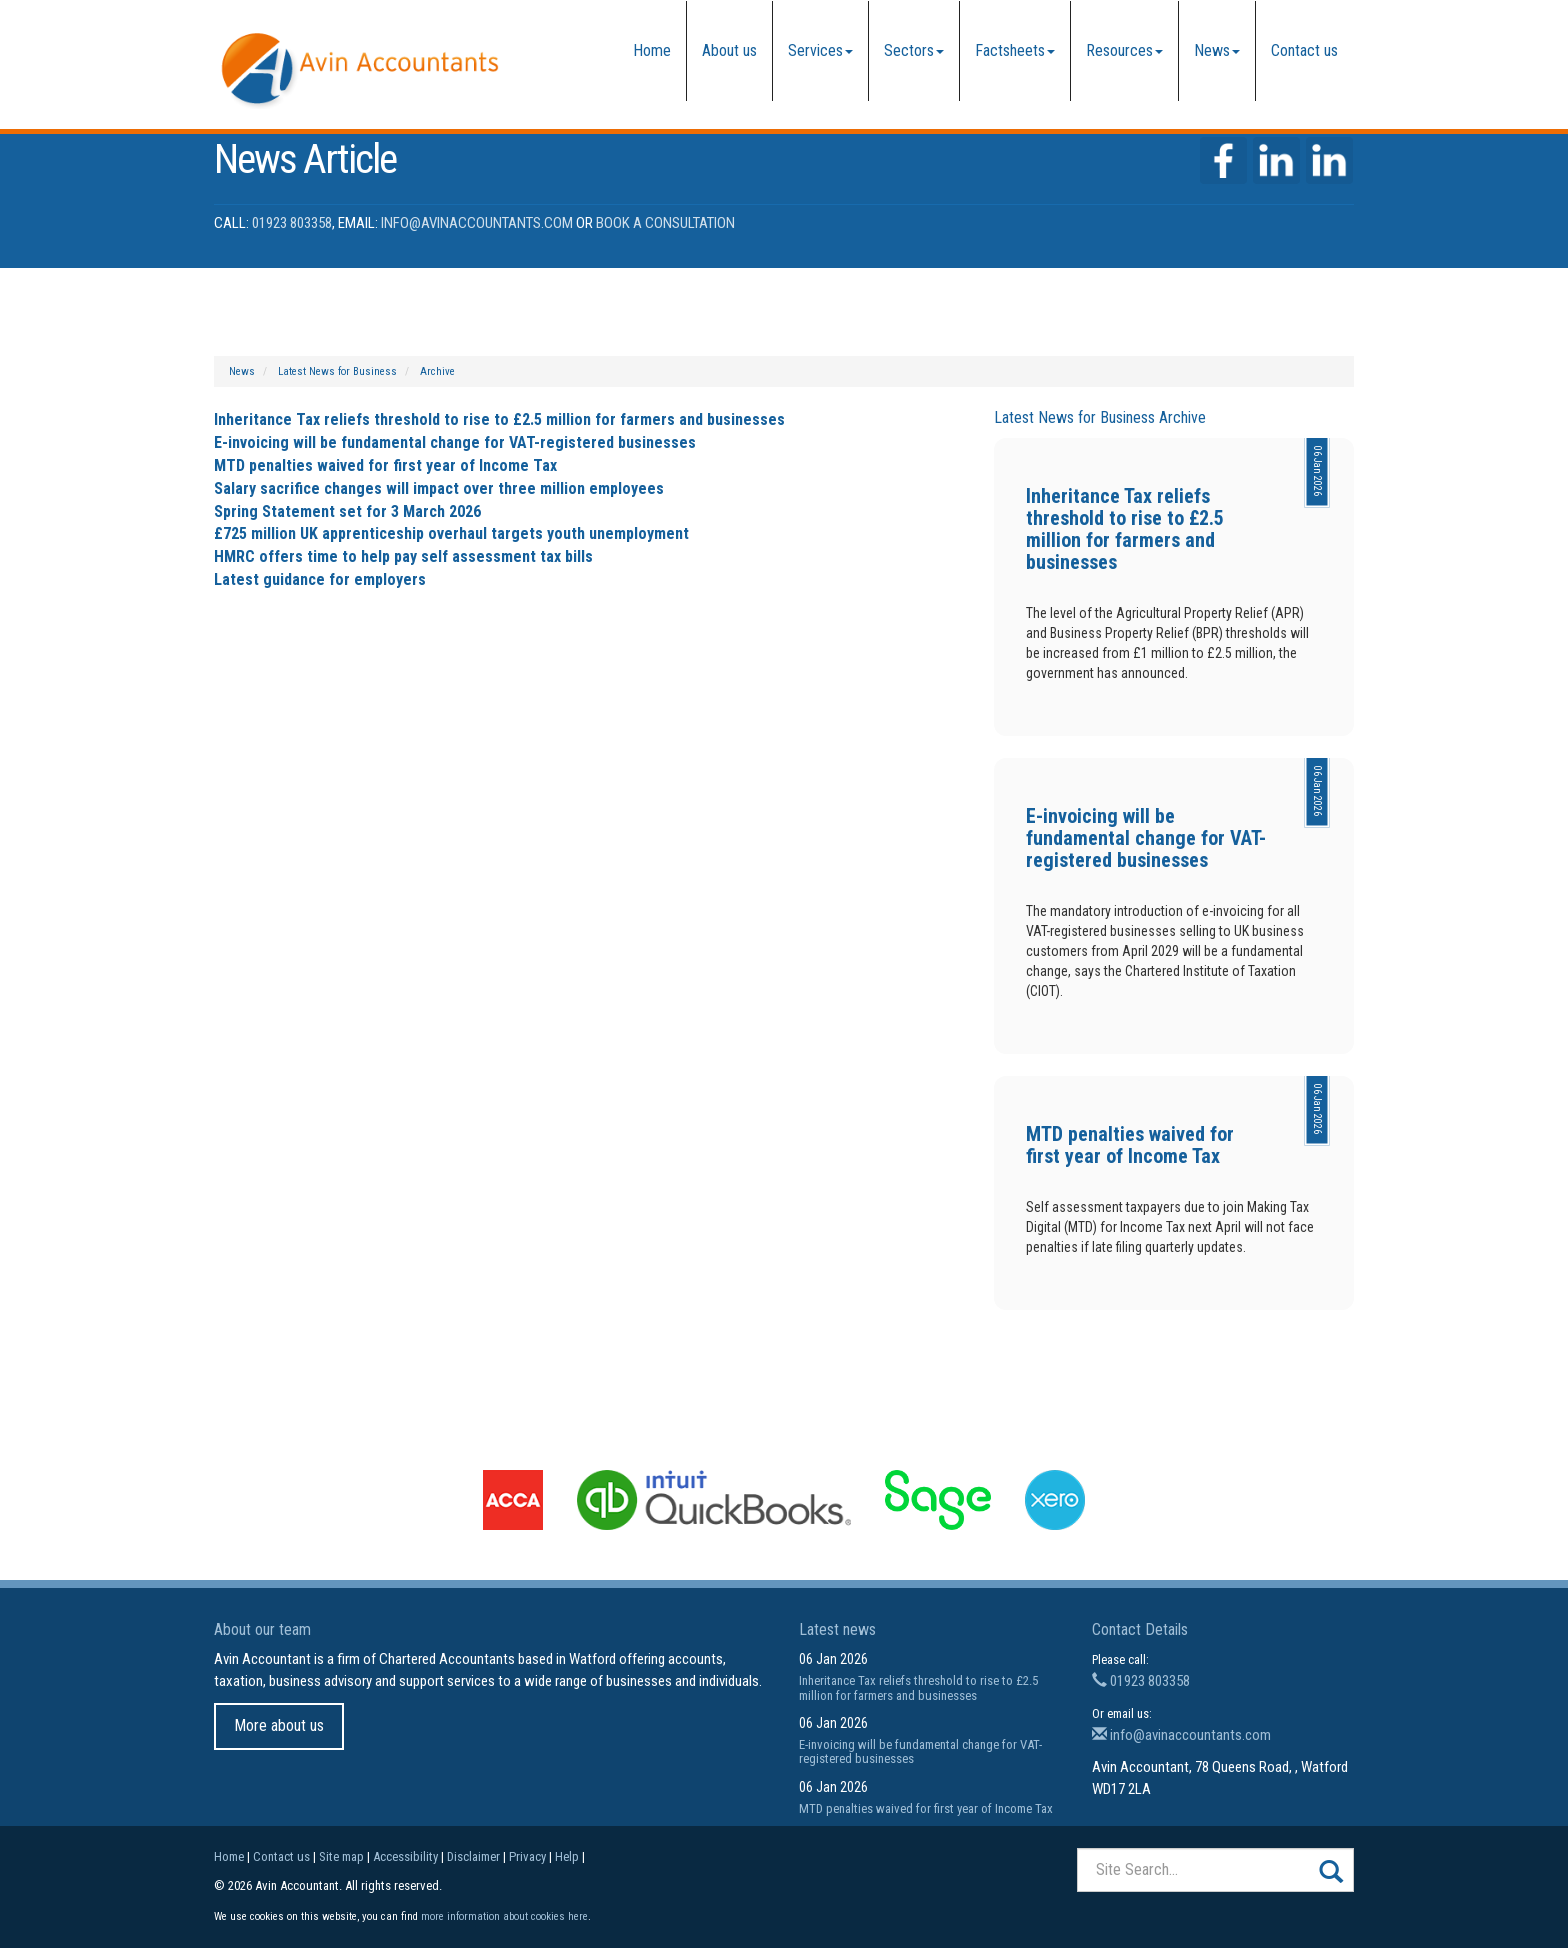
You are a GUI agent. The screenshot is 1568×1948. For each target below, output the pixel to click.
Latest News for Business (337, 371)
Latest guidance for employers (320, 579)
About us (729, 50)
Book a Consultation (665, 223)
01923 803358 (292, 223)
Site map (341, 1856)
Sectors (914, 50)
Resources (1124, 50)
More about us (279, 1725)
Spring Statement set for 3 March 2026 (347, 511)
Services (820, 50)
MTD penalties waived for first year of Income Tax (385, 465)
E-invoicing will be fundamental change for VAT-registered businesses (455, 442)
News (1217, 50)
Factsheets (1015, 50)
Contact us (1304, 50)
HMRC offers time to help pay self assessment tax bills (403, 556)
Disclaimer (473, 1856)
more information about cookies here (504, 1916)
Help (567, 1856)
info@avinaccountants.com (477, 223)
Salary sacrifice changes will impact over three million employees (439, 488)
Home (652, 50)
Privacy (527, 1856)
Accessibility (405, 1856)
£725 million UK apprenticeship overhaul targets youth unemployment (451, 533)
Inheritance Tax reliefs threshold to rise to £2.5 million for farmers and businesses (499, 419)
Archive (437, 371)
